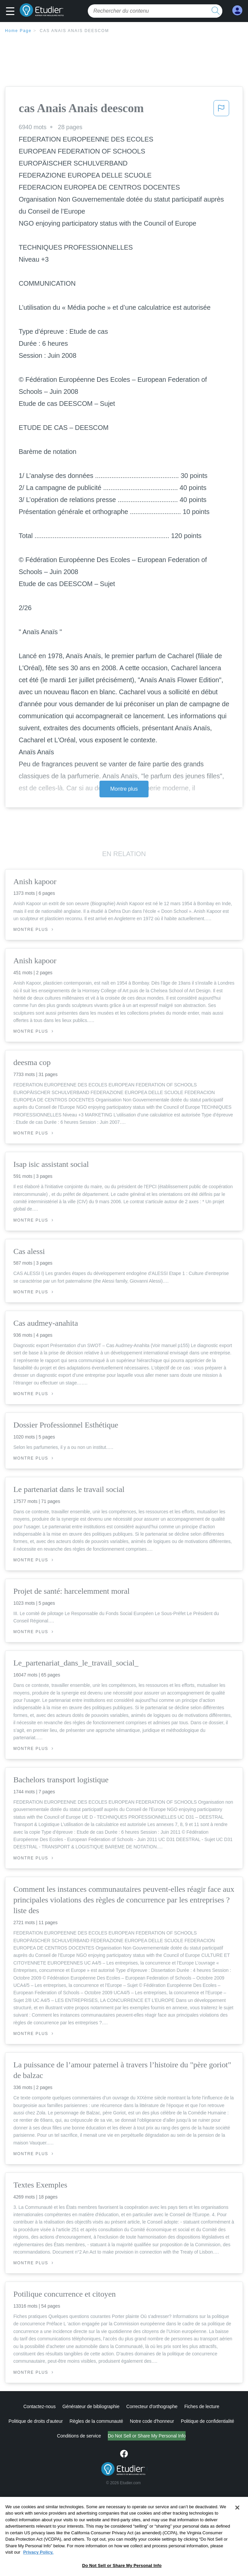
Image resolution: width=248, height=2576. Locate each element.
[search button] (215, 11)
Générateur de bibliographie (90, 2406)
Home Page (18, 30)
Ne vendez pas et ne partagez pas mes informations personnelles (147, 2435)
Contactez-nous (39, 2406)
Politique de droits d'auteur (35, 2421)
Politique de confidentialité (207, 2421)
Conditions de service (51, 2435)
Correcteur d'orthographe (152, 2406)
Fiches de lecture (201, 2406)
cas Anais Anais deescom (74, 30)
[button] (12, 11)
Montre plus (124, 789)
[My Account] (237, 10)
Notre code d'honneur (152, 2421)
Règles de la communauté (96, 2421)
